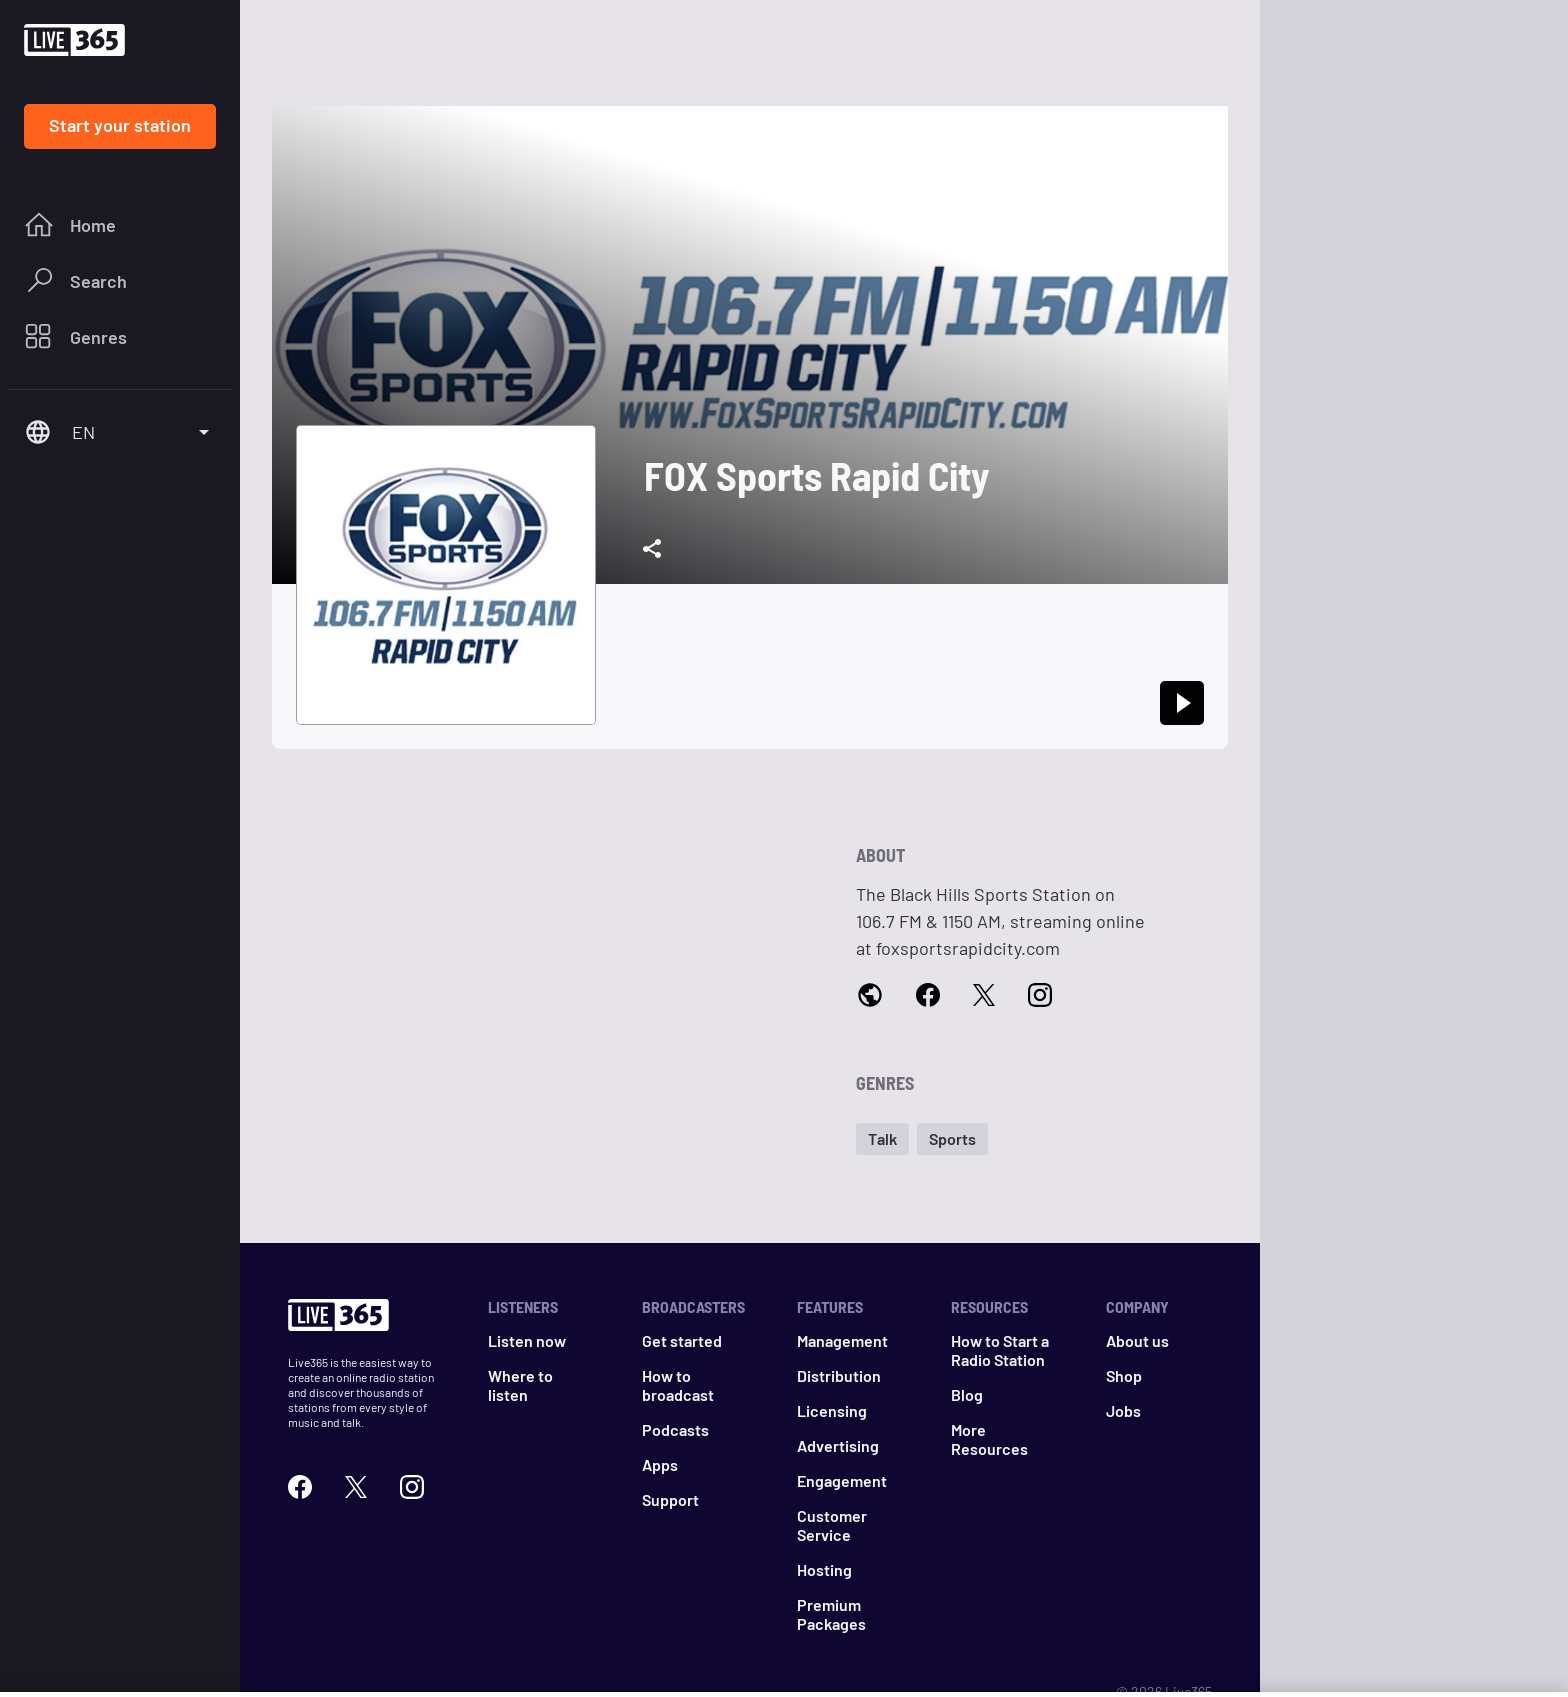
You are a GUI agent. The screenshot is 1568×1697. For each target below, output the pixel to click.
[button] (882, 1139)
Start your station (120, 125)
